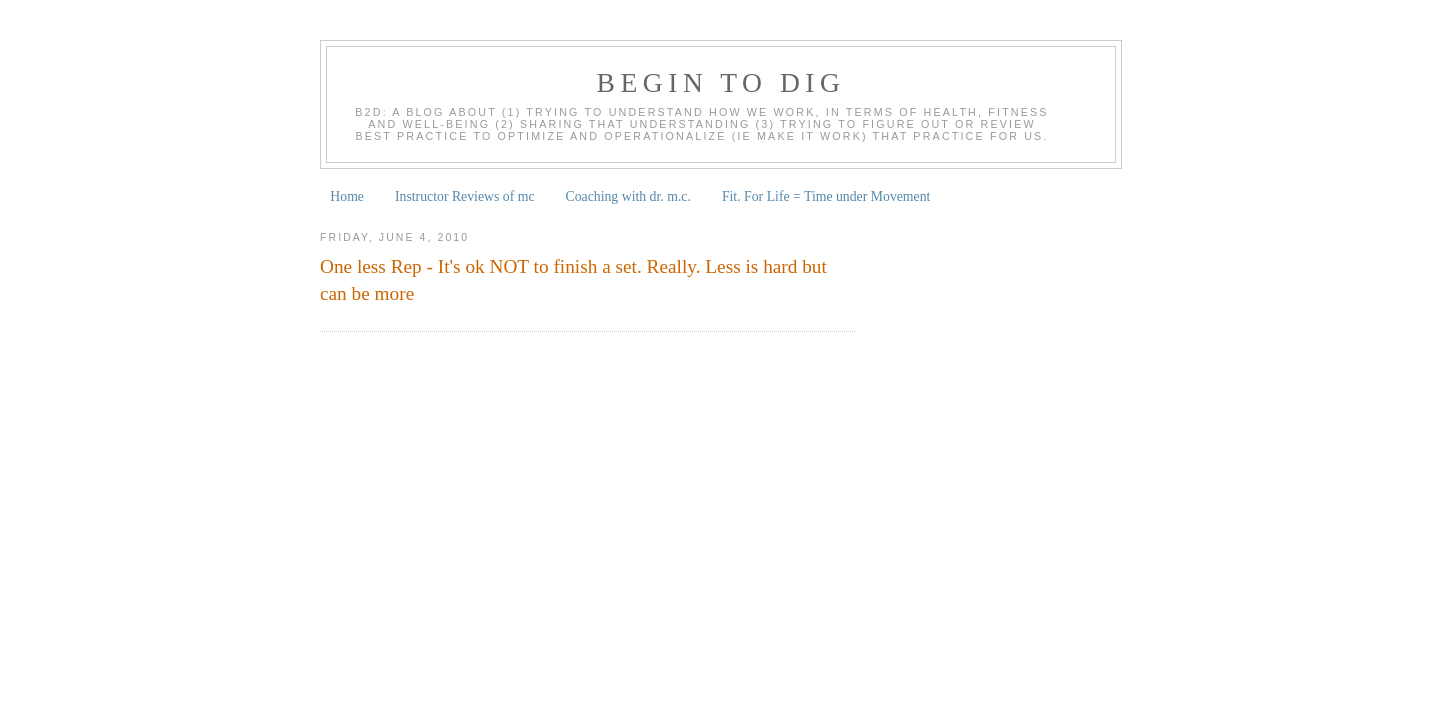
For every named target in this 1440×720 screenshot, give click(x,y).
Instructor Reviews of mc (465, 196)
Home (347, 196)
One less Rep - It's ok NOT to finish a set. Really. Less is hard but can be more (573, 280)
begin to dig (721, 82)
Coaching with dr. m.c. (628, 196)
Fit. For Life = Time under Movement (826, 196)
